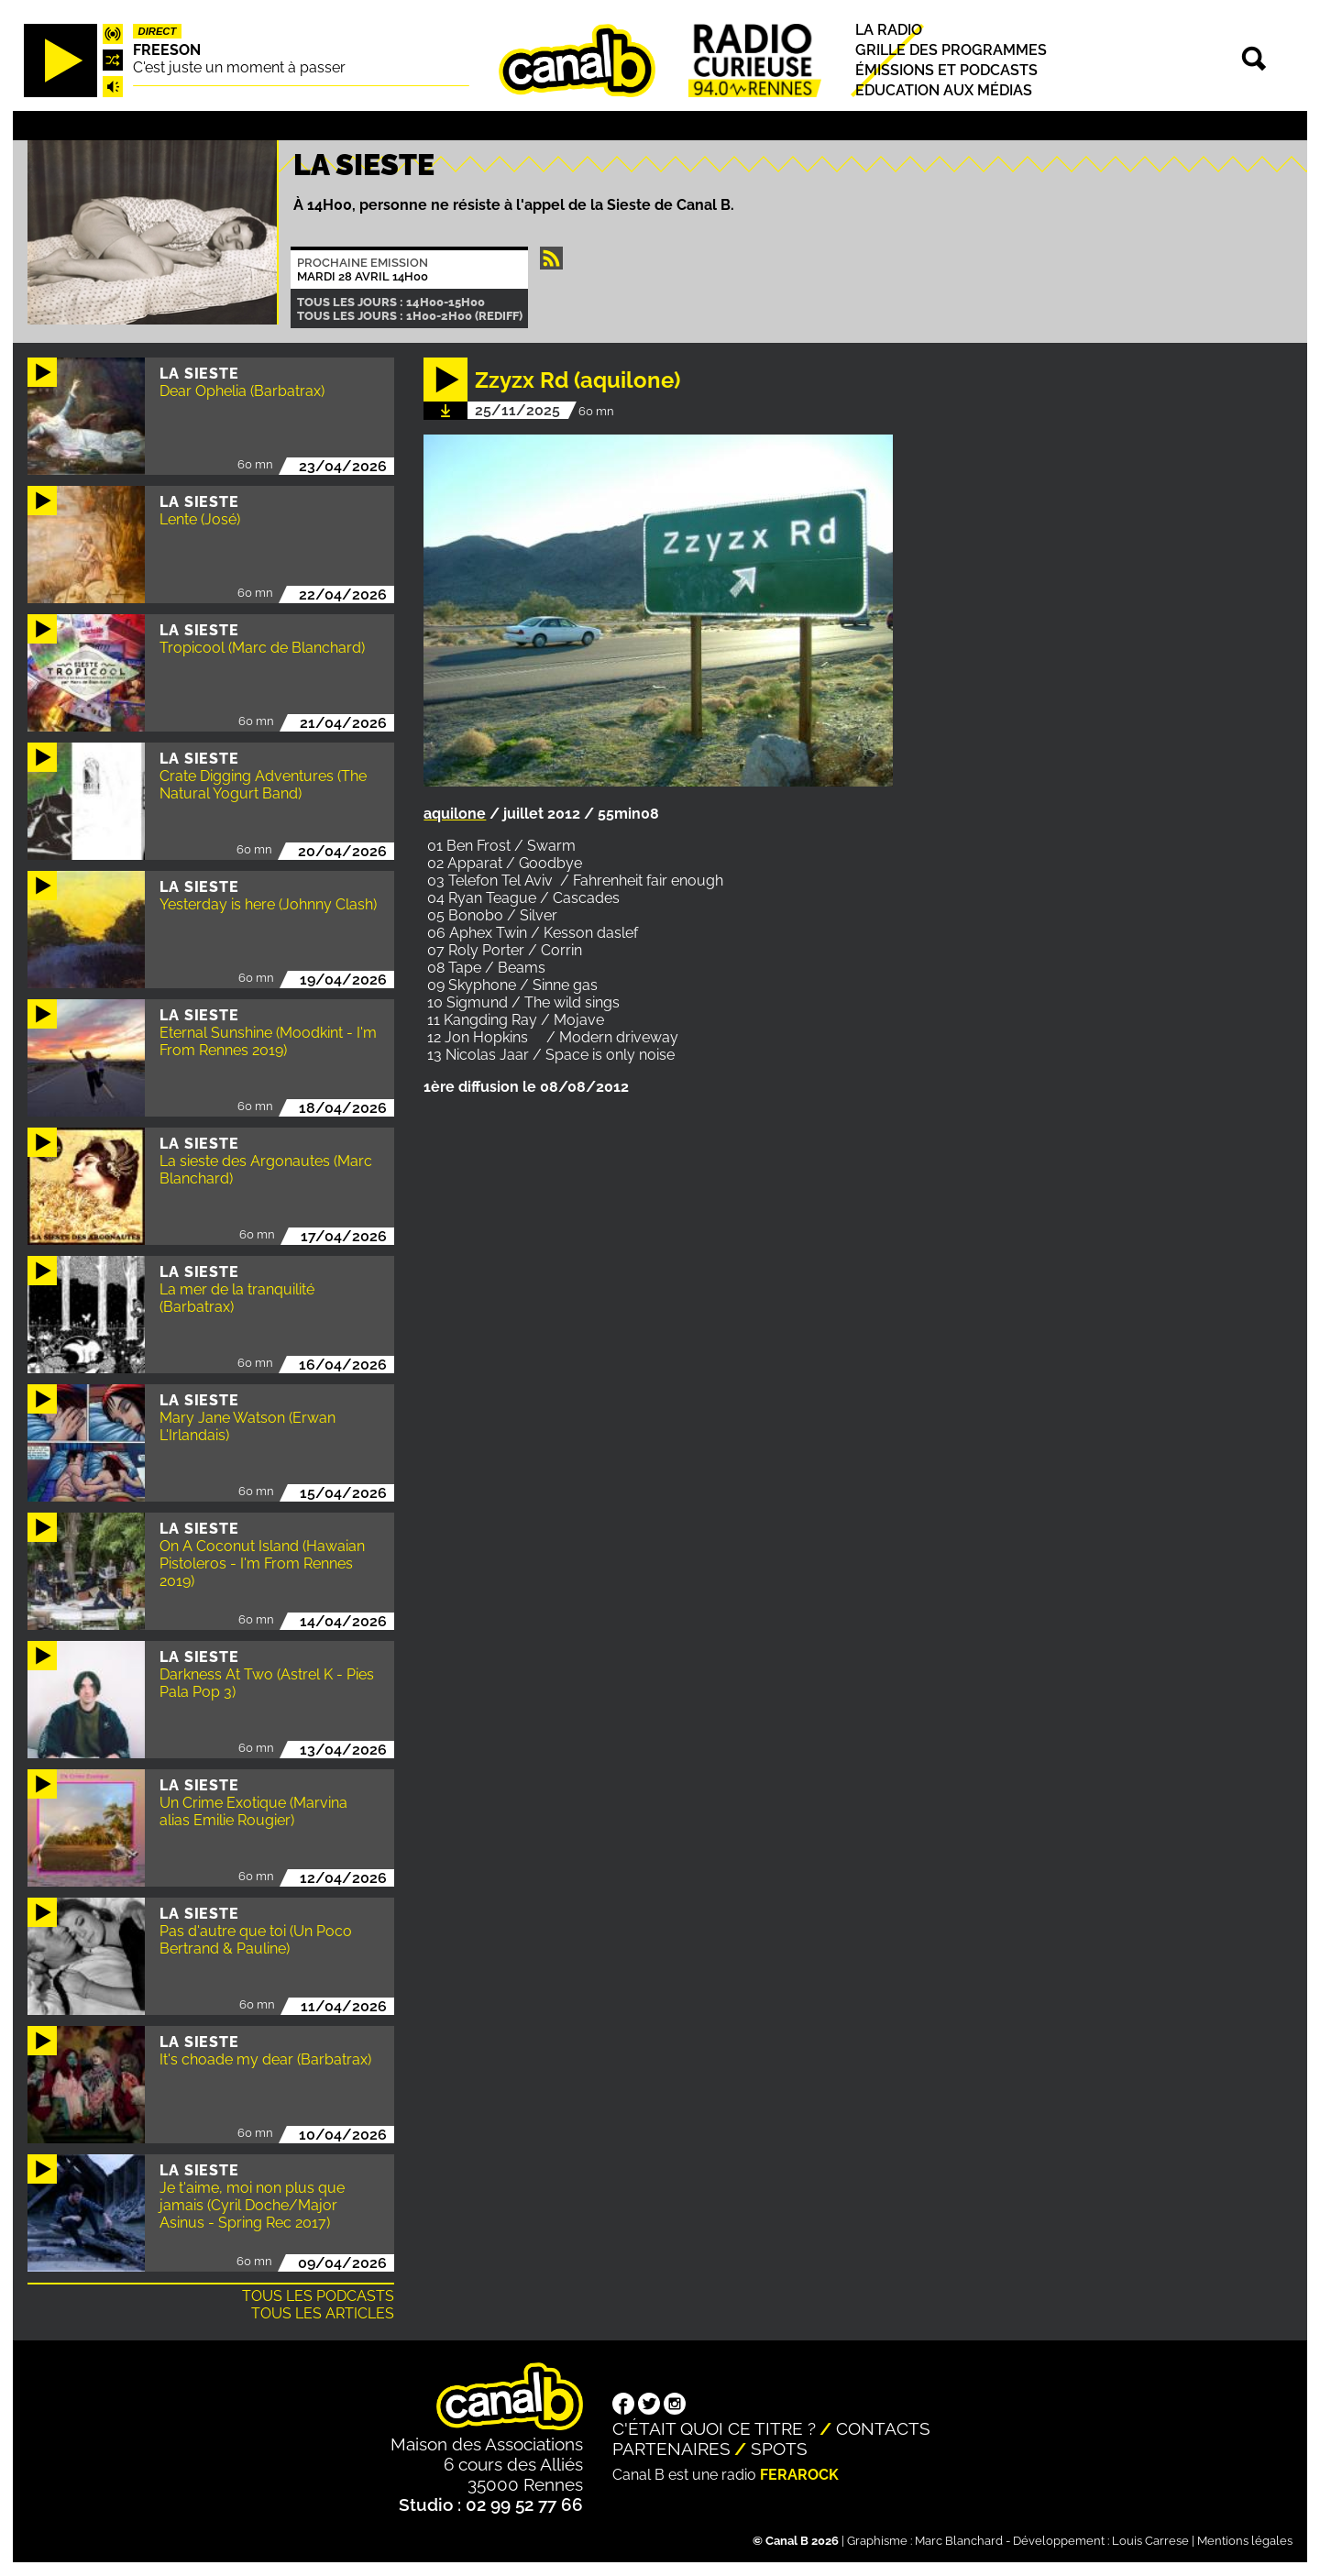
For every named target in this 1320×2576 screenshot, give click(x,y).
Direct (157, 31)
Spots (779, 2448)
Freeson (167, 50)
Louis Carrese (1150, 2541)
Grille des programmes (951, 50)
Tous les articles (322, 2313)
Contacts (883, 2428)
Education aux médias (943, 90)
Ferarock (799, 2474)
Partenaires (671, 2448)
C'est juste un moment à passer (239, 67)
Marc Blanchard (959, 2541)
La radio (888, 30)
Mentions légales (1244, 2541)
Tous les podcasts (318, 2296)
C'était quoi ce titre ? (714, 2428)
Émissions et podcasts (946, 70)
